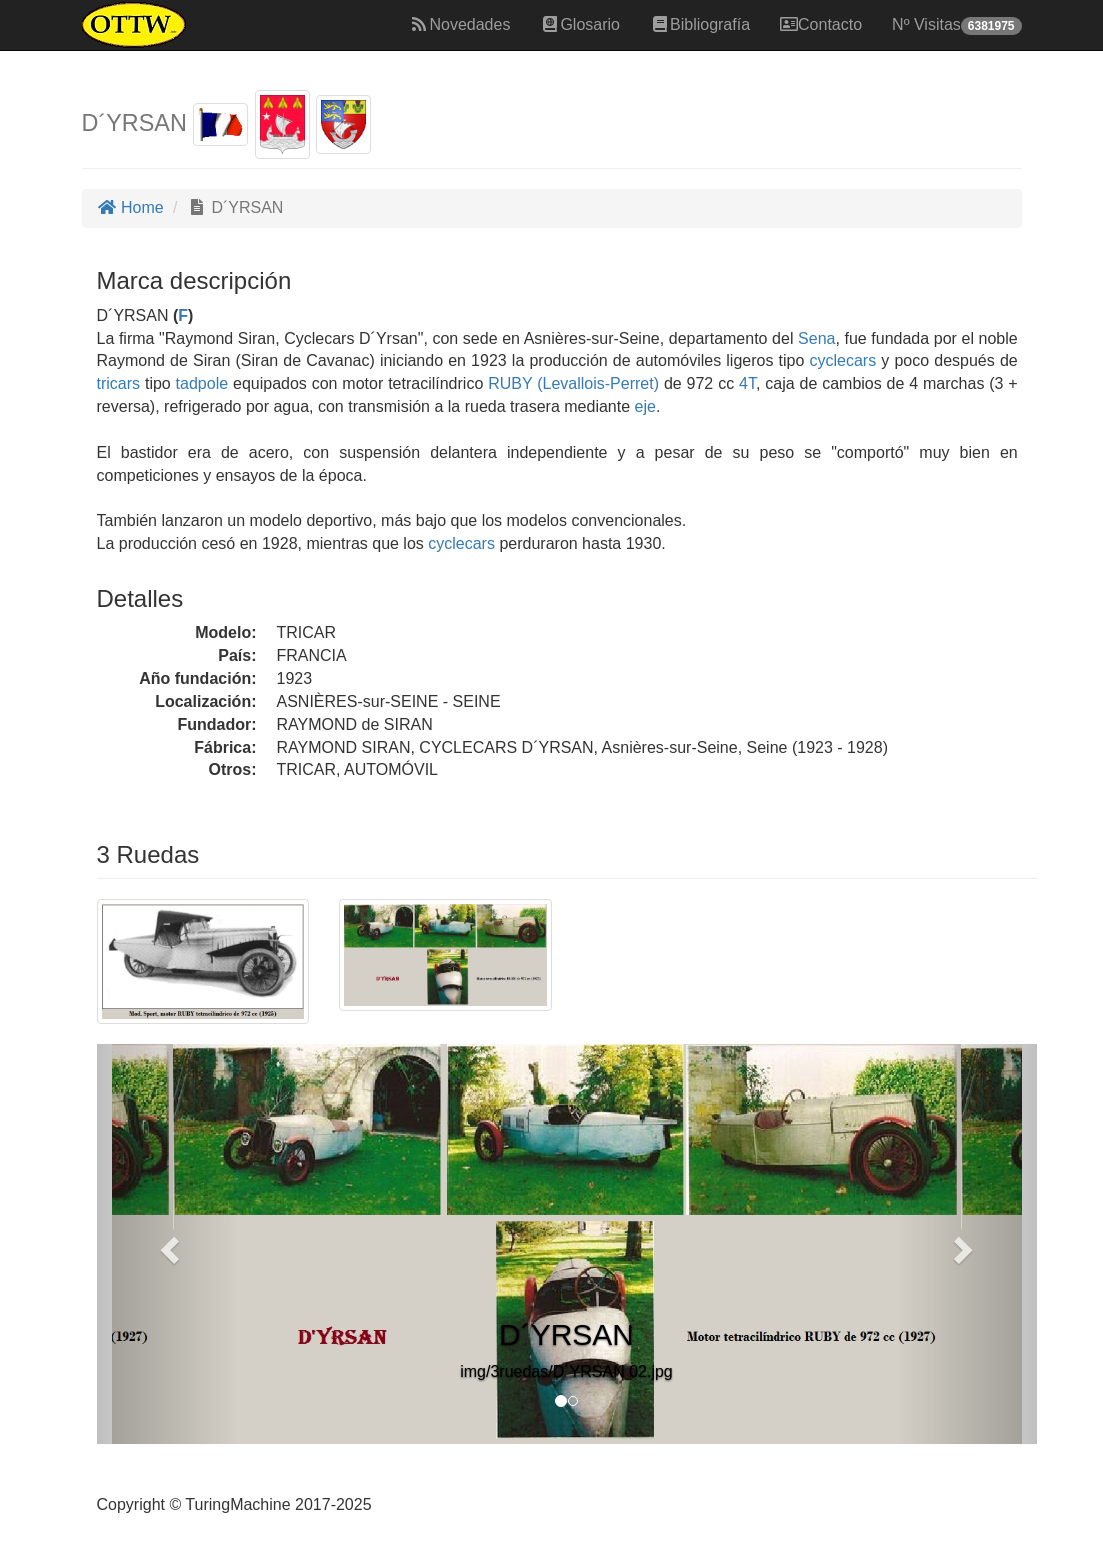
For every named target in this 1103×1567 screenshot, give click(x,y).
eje (645, 406)
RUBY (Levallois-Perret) (571, 383)
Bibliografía (700, 24)
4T (747, 383)
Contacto (821, 24)
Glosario (580, 24)
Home (130, 207)
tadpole (202, 383)
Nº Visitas (956, 25)
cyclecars (842, 360)
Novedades (459, 24)
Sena (816, 338)
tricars (119, 383)
